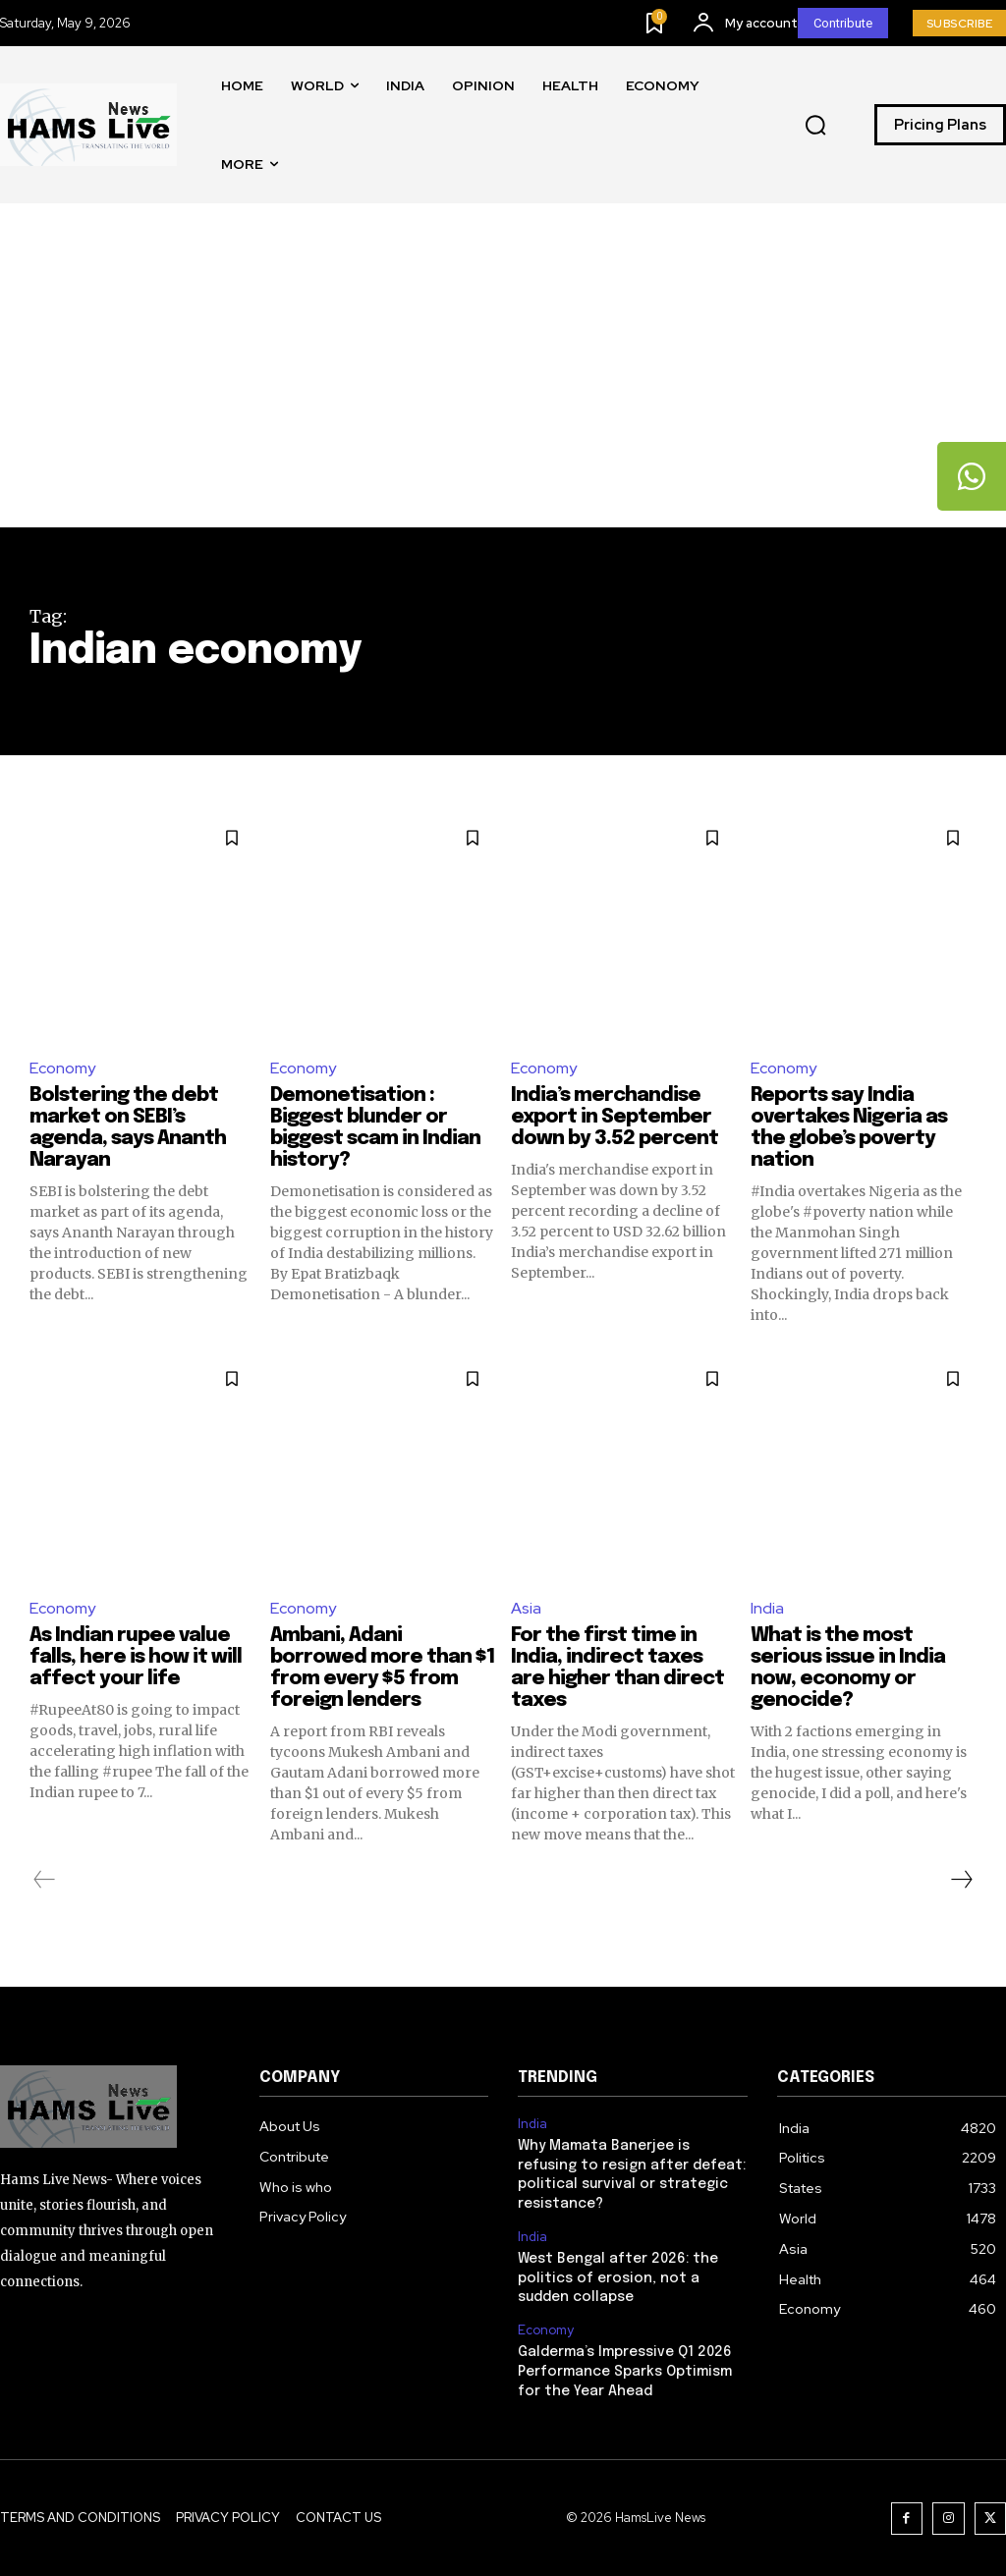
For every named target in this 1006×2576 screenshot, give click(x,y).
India (767, 1608)
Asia (526, 1608)
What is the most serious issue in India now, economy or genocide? (848, 1668)
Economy (62, 1068)
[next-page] (961, 1879)
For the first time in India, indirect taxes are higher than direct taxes (618, 1668)
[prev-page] (44, 1879)
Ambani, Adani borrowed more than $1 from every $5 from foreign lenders (382, 1668)
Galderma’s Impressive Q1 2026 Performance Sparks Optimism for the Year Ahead (625, 2372)
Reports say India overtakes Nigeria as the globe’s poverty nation (849, 1128)
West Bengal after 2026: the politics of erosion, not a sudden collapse (618, 2278)
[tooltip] (971, 476)
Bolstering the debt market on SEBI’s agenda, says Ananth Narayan (128, 1128)
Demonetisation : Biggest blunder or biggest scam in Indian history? (376, 1128)
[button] (815, 125)
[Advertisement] (503, 380)
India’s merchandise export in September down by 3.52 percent (614, 1117)
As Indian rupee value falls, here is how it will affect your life (135, 1657)
